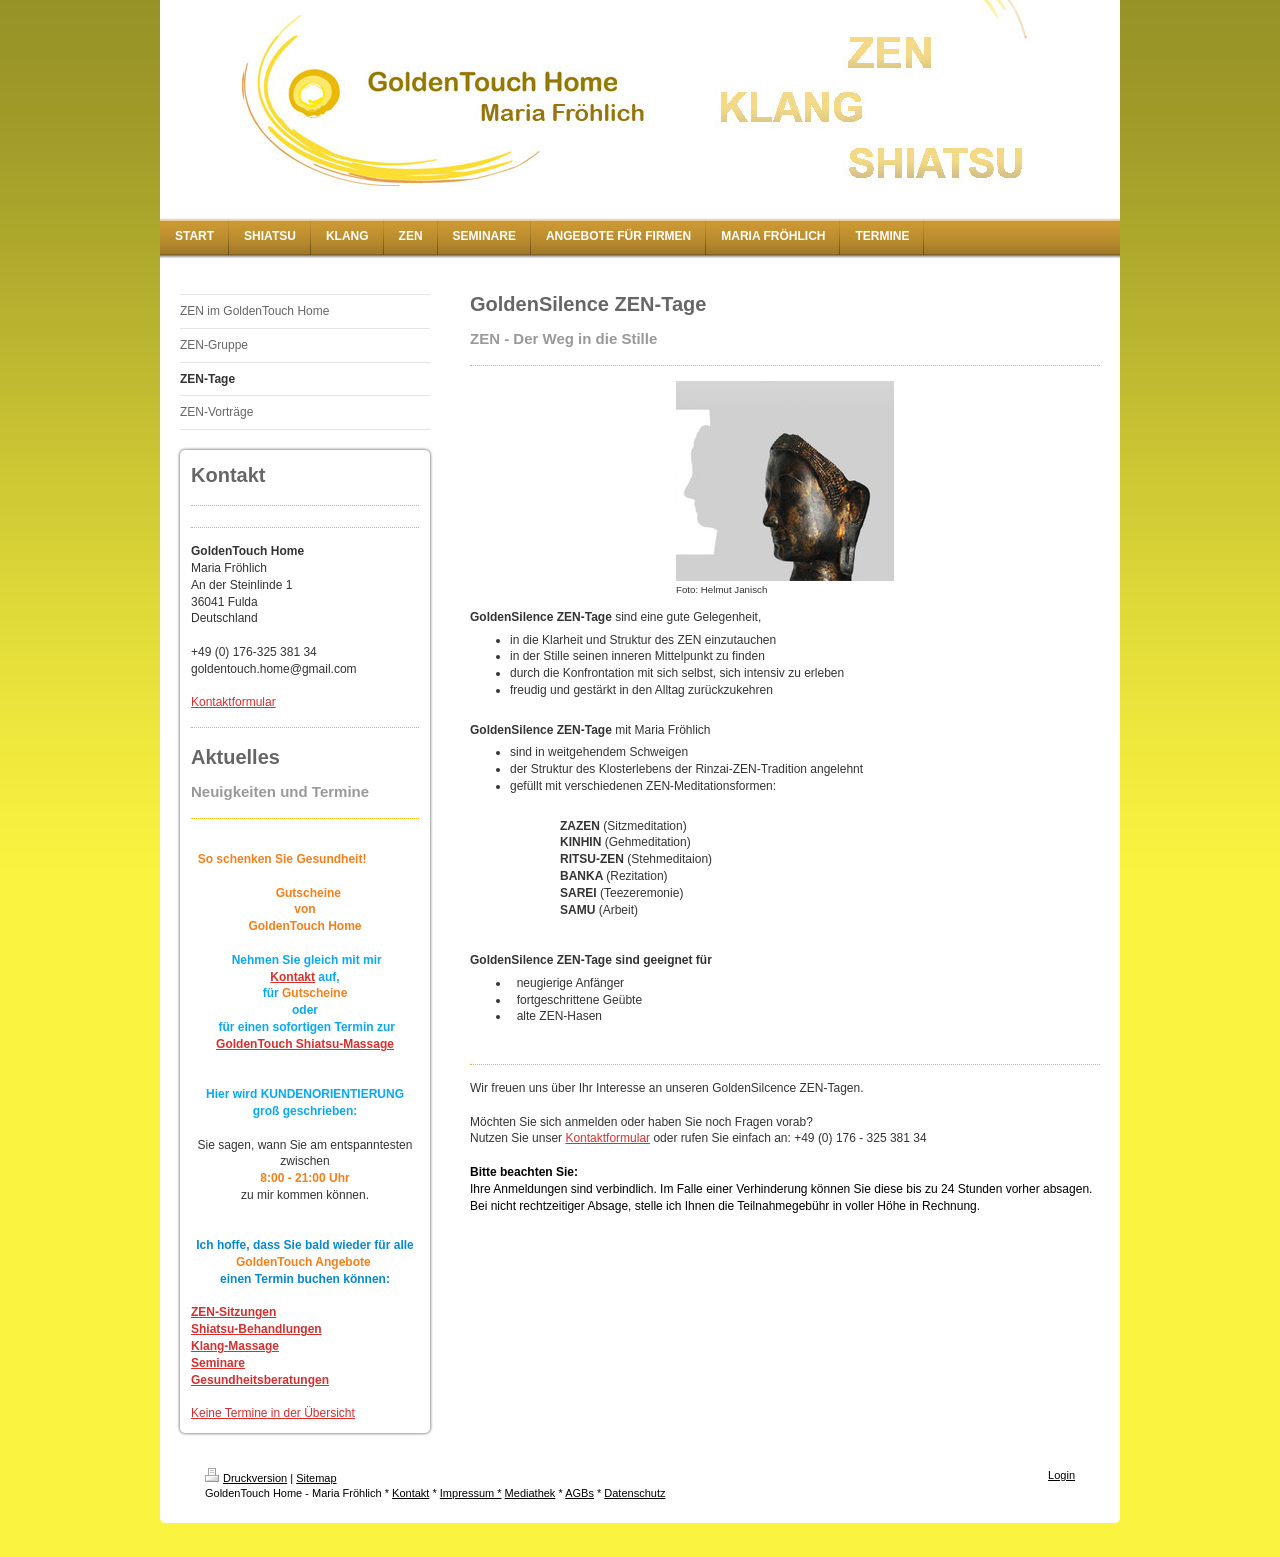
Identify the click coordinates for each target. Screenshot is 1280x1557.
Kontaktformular (233, 702)
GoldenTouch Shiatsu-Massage (305, 1044)
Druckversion (246, 1478)
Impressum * (471, 1493)
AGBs (579, 1493)
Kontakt (292, 977)
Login (1061, 1475)
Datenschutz (634, 1493)
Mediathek (530, 1493)
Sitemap (316, 1478)
